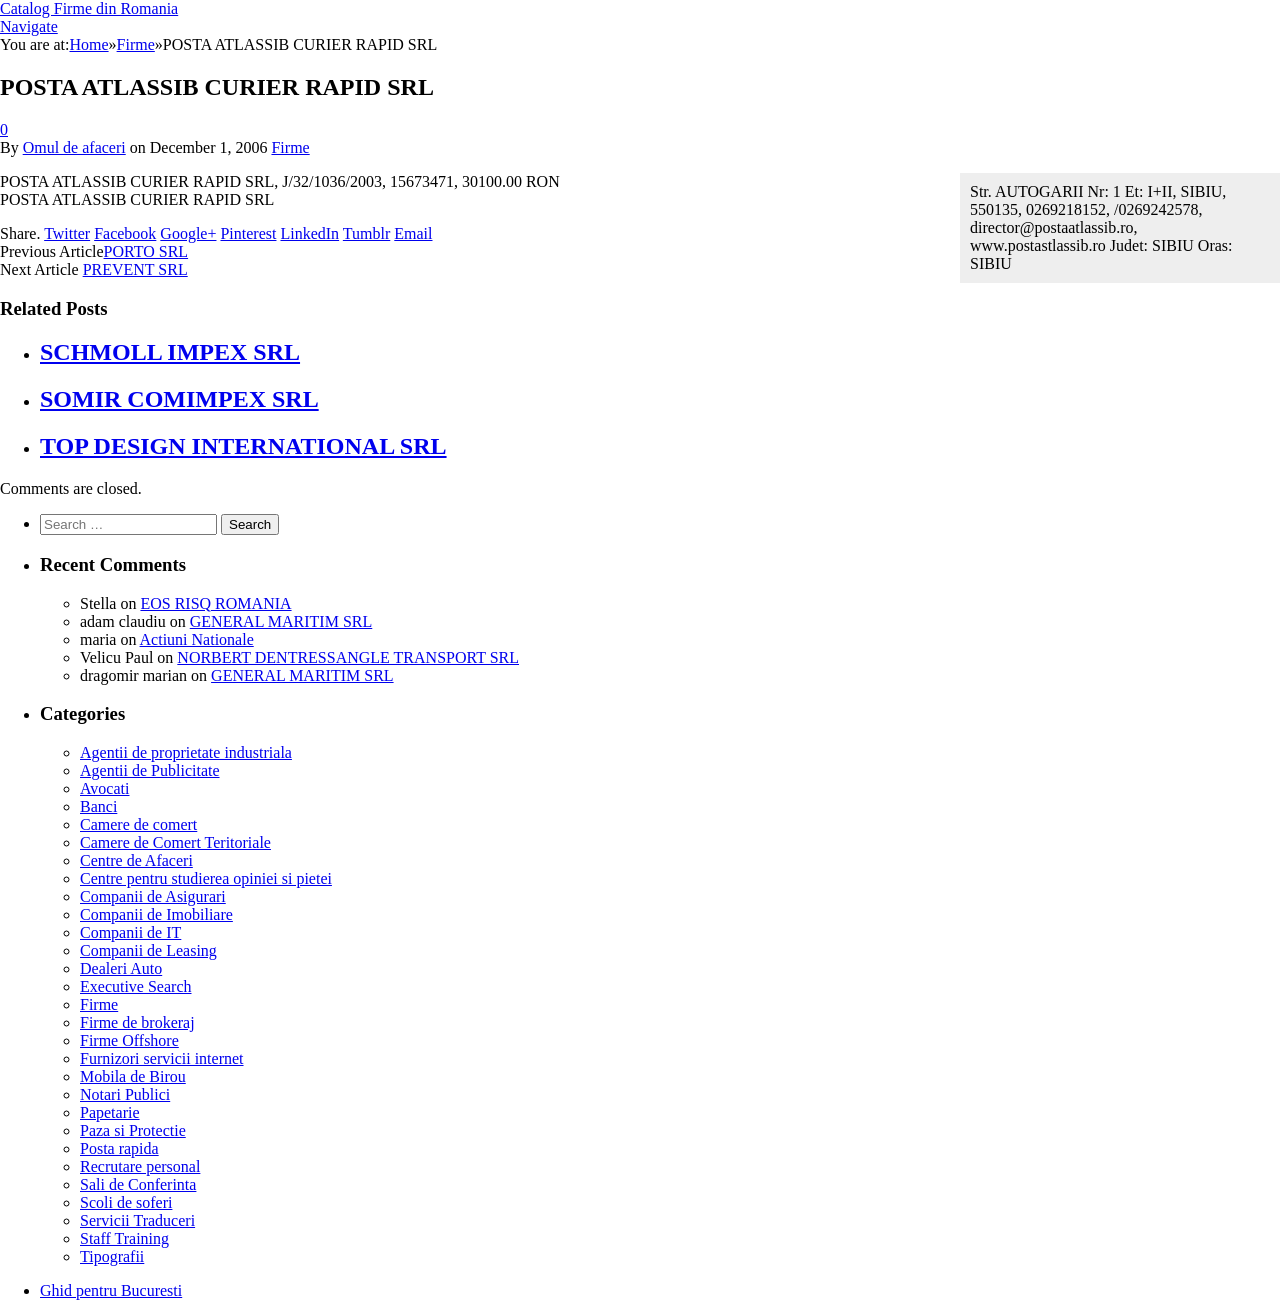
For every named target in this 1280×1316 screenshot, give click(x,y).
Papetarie (110, 1112)
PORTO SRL (146, 251)
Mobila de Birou (133, 1076)
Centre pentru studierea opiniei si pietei (206, 878)
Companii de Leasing (148, 950)
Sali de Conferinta (138, 1184)
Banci (98, 806)
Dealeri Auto (121, 968)
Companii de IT (130, 932)
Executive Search (136, 986)
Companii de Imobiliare (156, 914)
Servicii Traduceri (137, 1220)
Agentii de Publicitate (150, 770)
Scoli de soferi (126, 1202)
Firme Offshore (129, 1040)
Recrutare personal (140, 1166)
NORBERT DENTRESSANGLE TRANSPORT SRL (348, 657)
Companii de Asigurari (153, 896)
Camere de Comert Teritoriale (175, 842)
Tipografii (112, 1256)
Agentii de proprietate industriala (186, 752)
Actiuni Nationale (197, 639)
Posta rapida (119, 1148)
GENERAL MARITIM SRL (281, 621)
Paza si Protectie (133, 1130)
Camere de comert (138, 824)
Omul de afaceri (74, 147)
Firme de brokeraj (137, 1022)
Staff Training (124, 1238)
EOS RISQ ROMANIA (215, 603)
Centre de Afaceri (136, 860)
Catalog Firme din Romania (89, 8)
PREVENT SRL (135, 269)
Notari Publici (125, 1094)
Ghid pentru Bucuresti (111, 1290)
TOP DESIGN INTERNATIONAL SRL (243, 446)
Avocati (104, 788)
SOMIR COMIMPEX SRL (179, 399)
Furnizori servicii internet (162, 1058)
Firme (290, 147)
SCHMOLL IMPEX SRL (170, 352)
